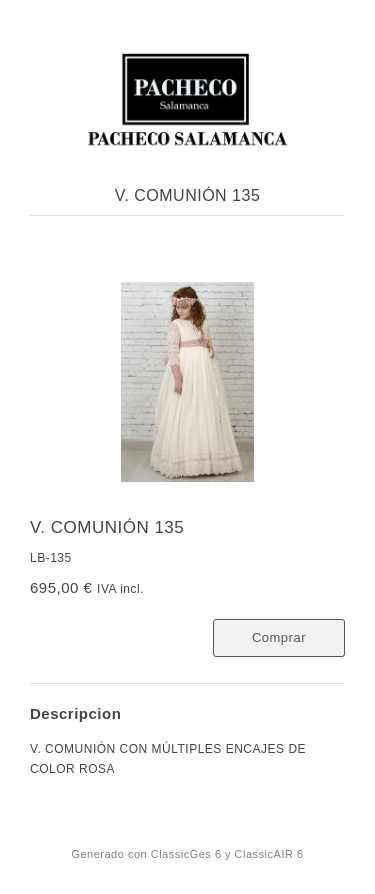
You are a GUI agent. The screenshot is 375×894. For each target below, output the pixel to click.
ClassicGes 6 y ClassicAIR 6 (227, 854)
